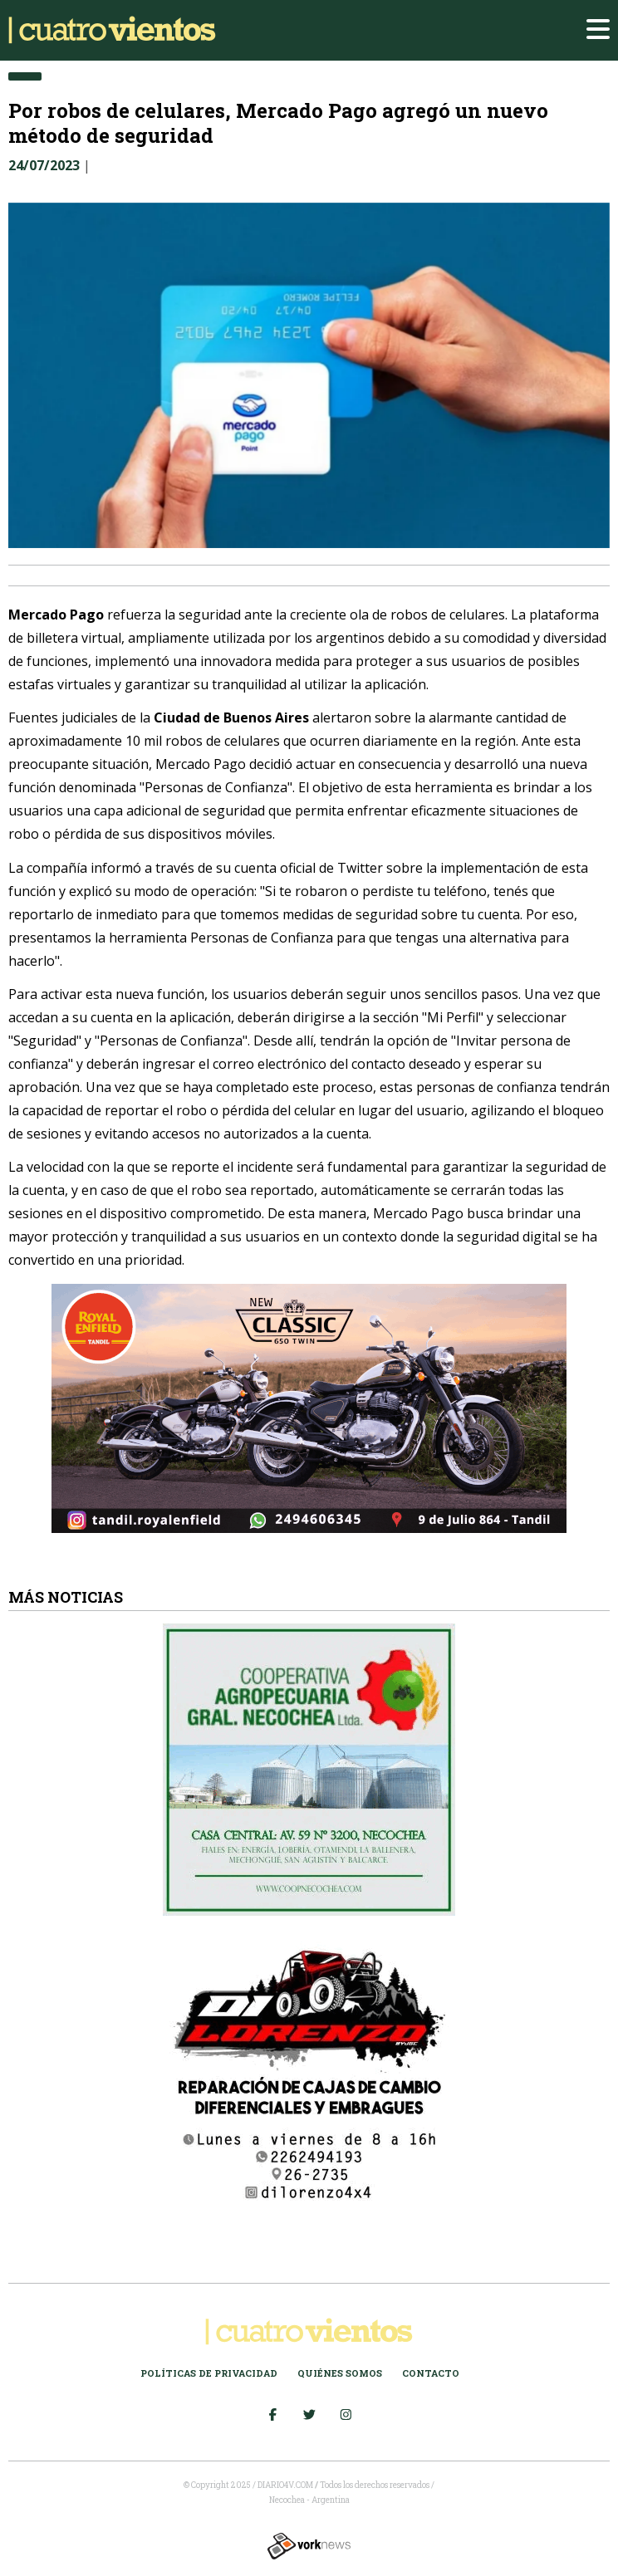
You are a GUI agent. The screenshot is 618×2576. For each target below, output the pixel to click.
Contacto (430, 2373)
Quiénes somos (339, 2373)
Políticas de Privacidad (208, 2373)
